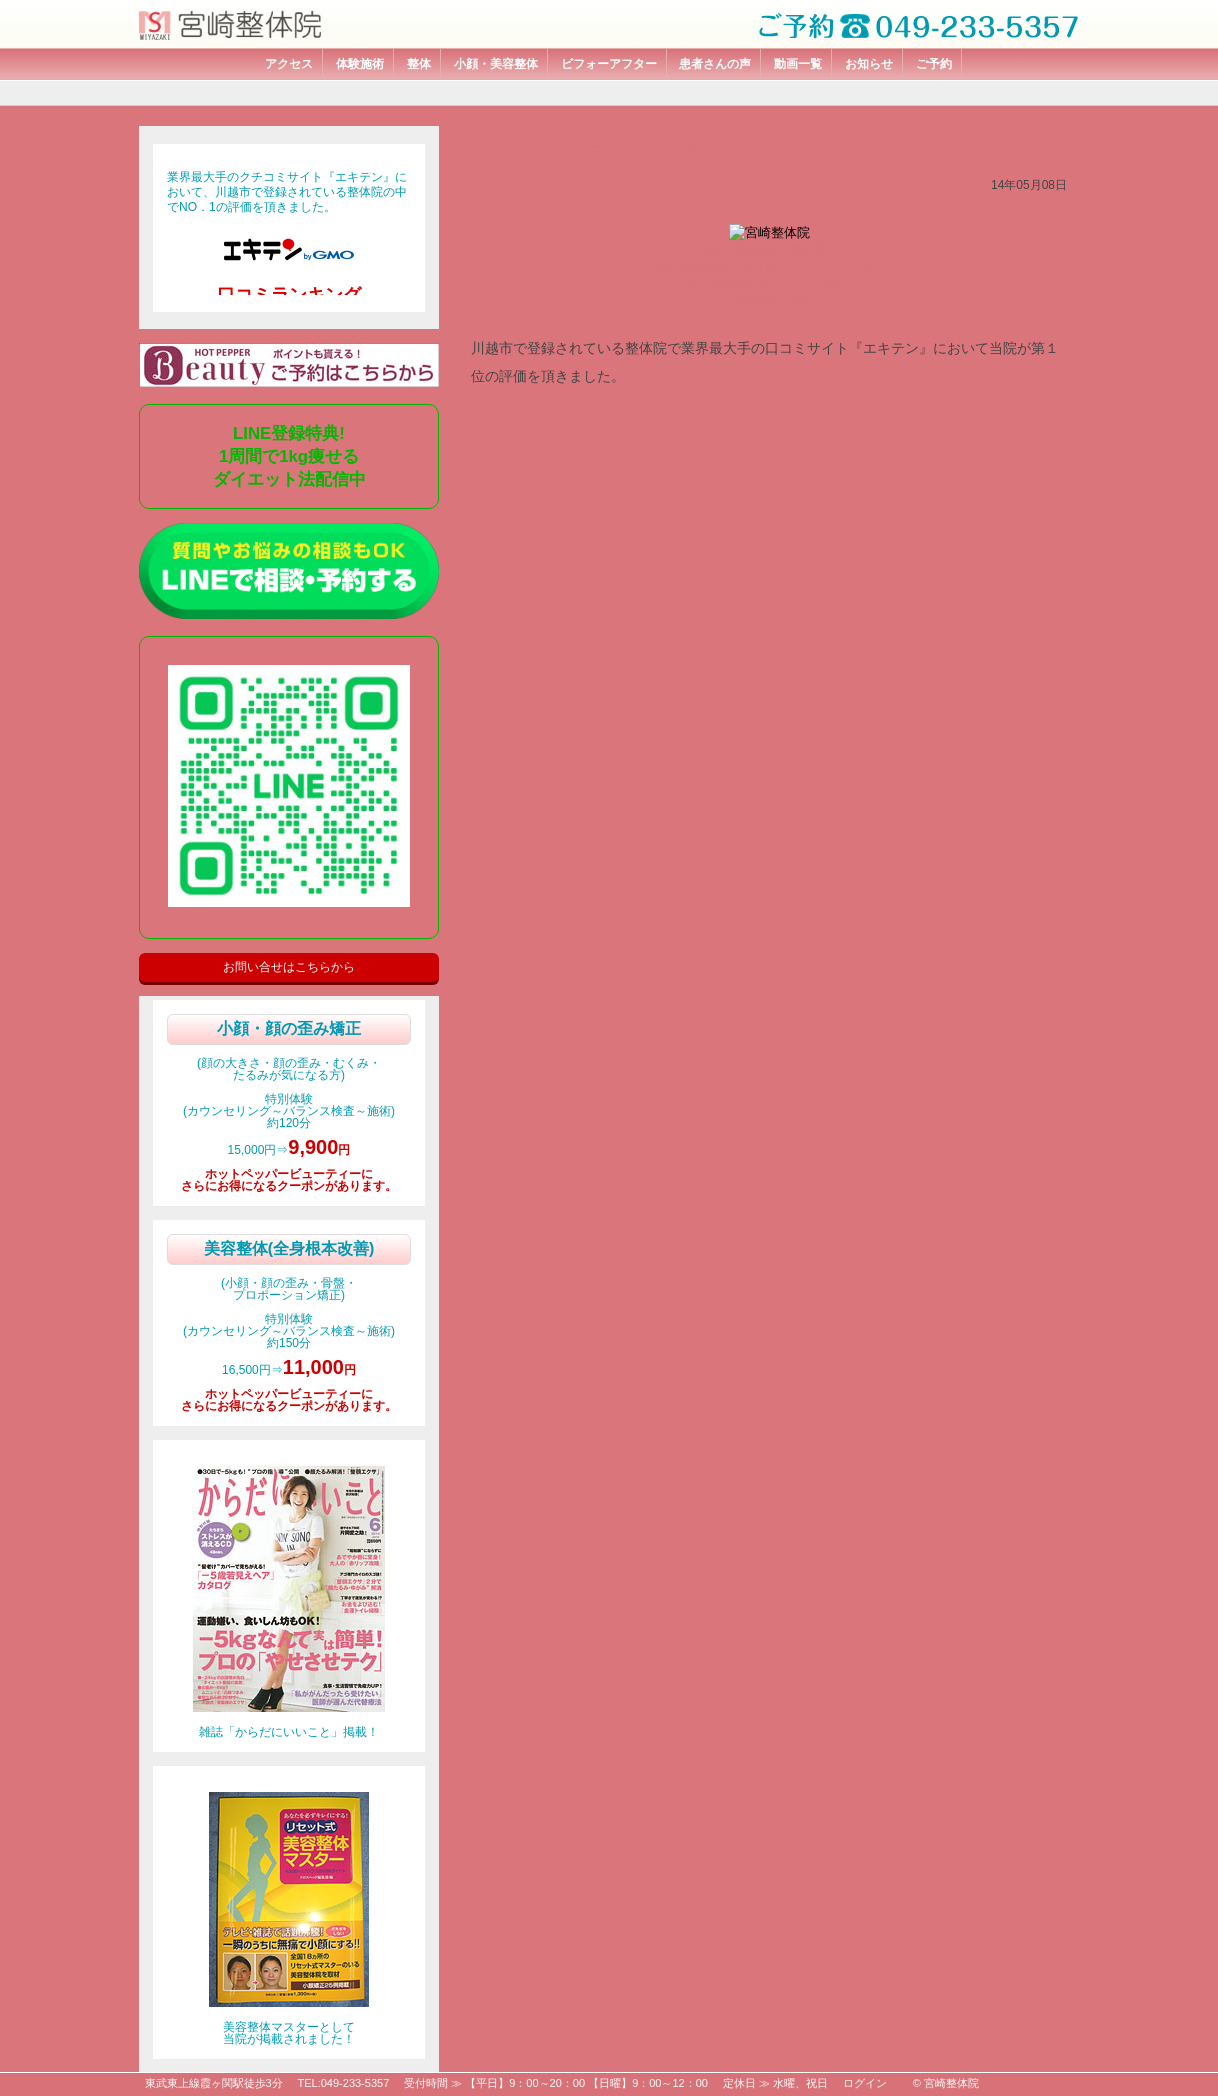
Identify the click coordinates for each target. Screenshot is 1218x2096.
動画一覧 (798, 64)
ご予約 (934, 64)
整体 (419, 64)
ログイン (865, 2083)
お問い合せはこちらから (289, 967)
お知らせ (869, 64)
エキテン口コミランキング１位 (587, 152)
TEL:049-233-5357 (344, 2083)
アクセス (289, 64)
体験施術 (360, 64)
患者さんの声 (715, 64)
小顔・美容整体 (496, 64)
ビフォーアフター (609, 64)
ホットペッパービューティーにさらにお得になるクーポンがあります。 (289, 1180)
